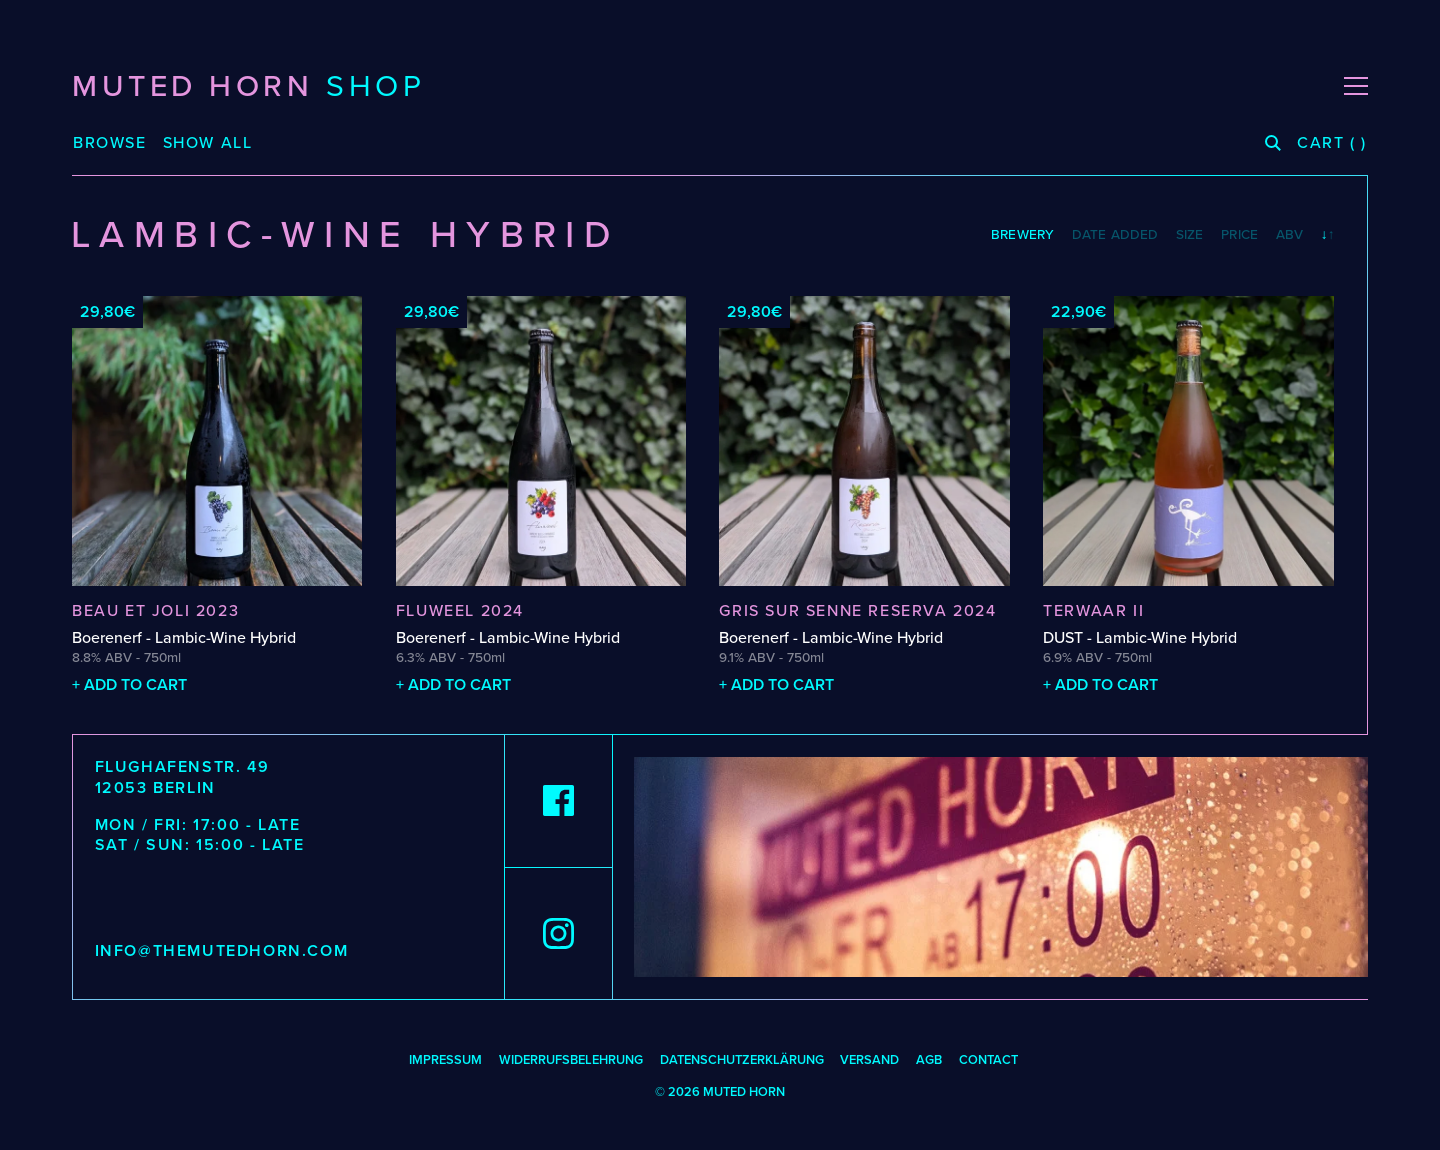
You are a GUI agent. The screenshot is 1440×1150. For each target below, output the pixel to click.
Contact (988, 1060)
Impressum (445, 1060)
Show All (208, 143)
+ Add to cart (129, 685)
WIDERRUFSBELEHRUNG (571, 1060)
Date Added (1115, 235)
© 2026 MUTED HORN (720, 1092)
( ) (1332, 143)
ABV (1289, 235)
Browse (110, 143)
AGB (929, 1060)
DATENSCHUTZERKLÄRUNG (742, 1060)
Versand (869, 1060)
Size (1190, 235)
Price (1239, 235)
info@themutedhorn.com (222, 951)
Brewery (1022, 235)
